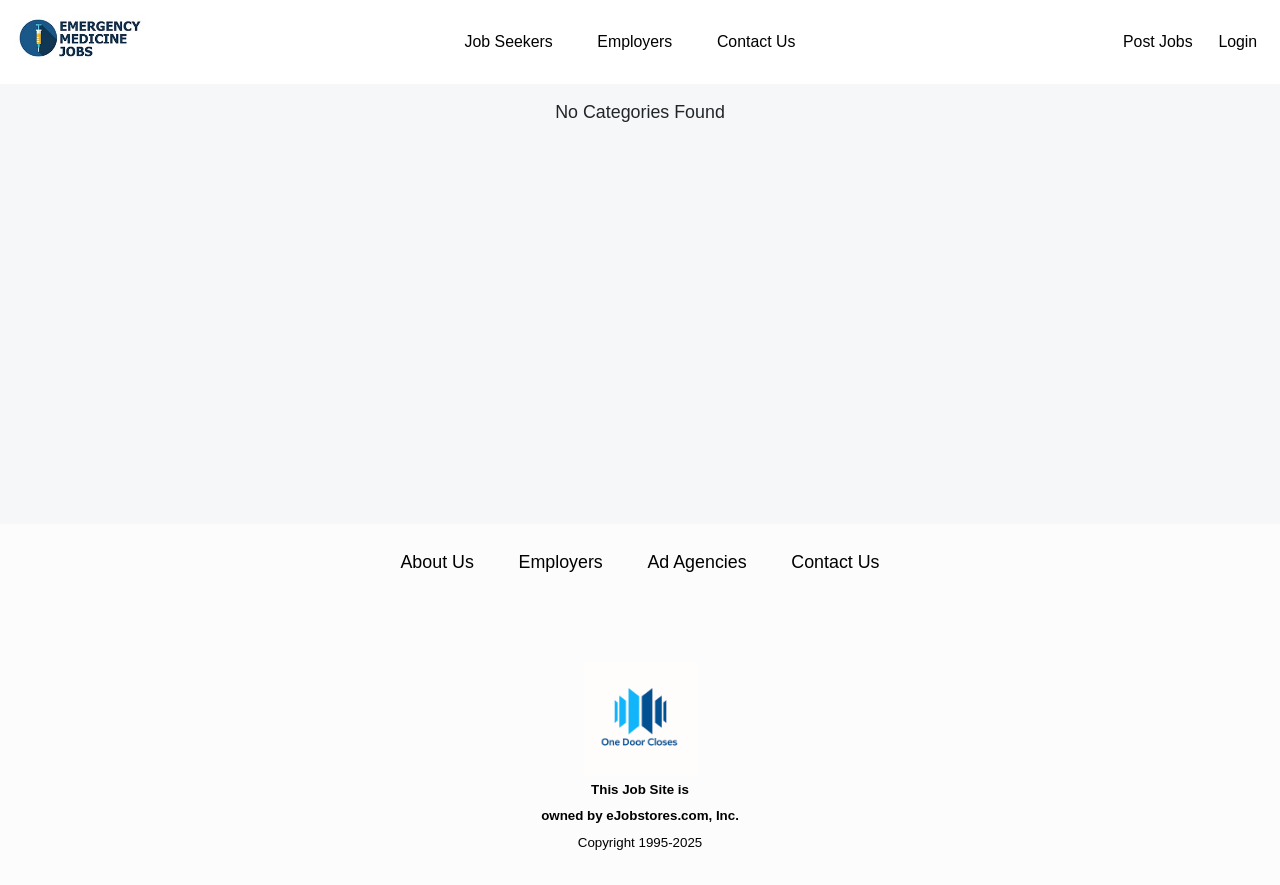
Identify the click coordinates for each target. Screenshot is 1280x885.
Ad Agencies (696, 562)
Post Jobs (1158, 41)
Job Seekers (509, 41)
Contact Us (756, 41)
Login (1237, 41)
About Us (436, 562)
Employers (634, 41)
